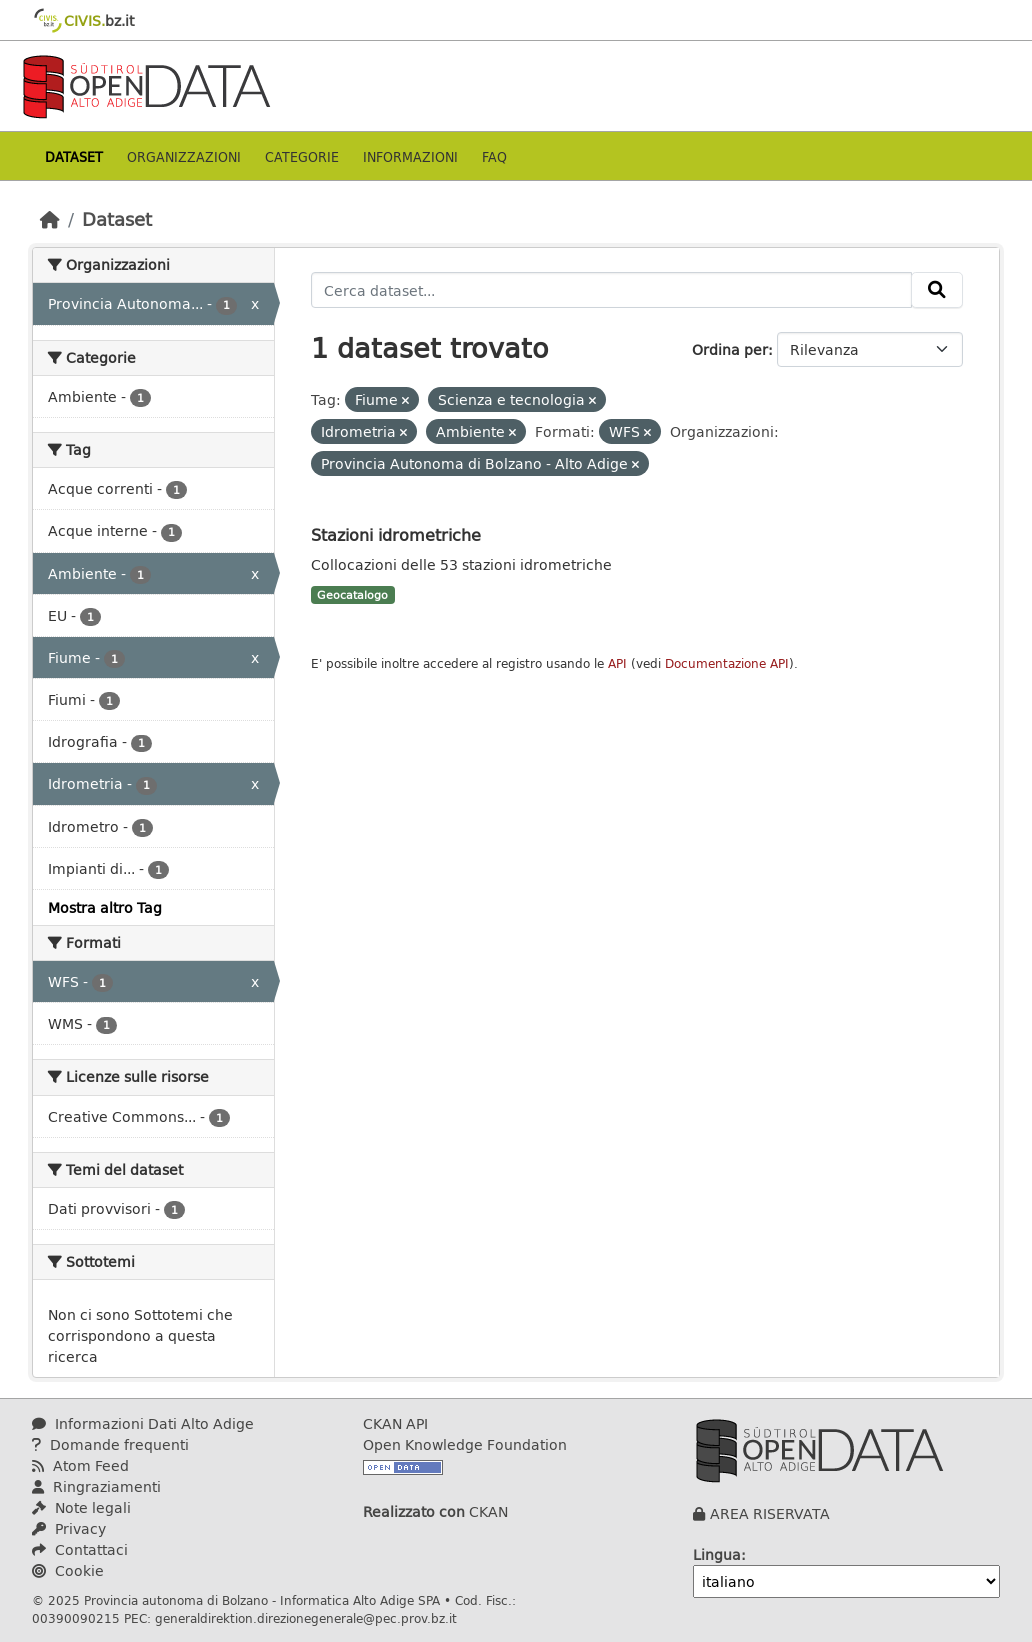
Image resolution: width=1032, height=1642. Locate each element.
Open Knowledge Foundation (465, 1444)
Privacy (69, 1528)
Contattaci (80, 1549)
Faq (494, 156)
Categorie (302, 156)
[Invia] (937, 290)
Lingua (717, 1554)
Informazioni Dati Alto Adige (143, 1423)
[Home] (50, 219)
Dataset (74, 156)
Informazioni (410, 156)
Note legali (81, 1507)
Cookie (68, 1570)
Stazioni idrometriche (396, 534)
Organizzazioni (184, 156)
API (617, 663)
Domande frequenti (110, 1444)
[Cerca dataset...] (612, 290)
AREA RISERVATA (770, 1513)
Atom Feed (80, 1465)
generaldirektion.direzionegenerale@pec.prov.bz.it (306, 1618)
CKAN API (395, 1423)
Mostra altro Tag (105, 907)
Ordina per (730, 349)
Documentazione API (727, 663)
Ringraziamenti (96, 1486)
